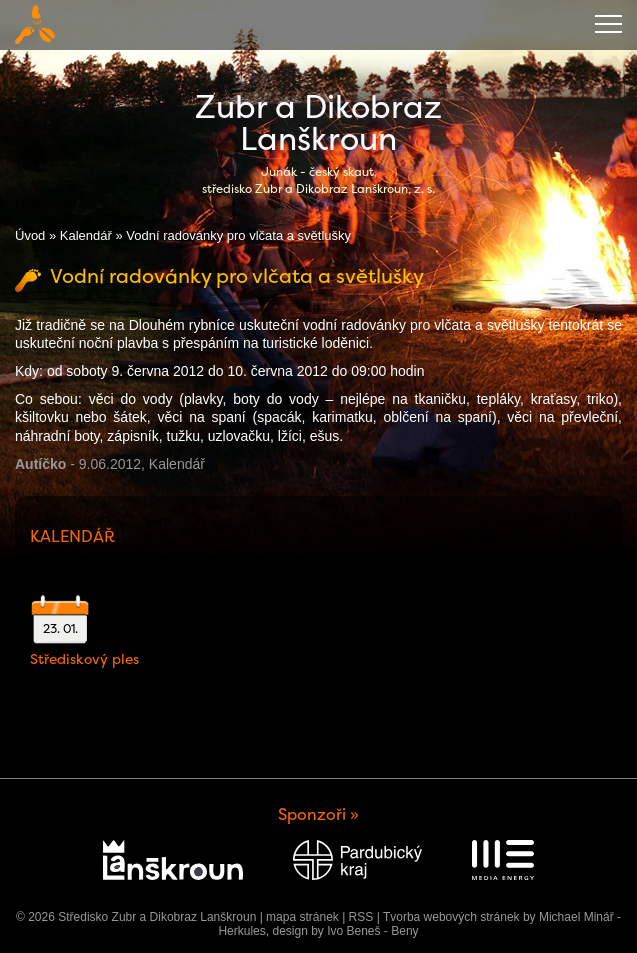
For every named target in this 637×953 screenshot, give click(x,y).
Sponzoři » (318, 814)
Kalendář (86, 235)
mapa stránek (302, 917)
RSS (361, 917)
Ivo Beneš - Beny (372, 931)
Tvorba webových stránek (451, 917)
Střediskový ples (84, 659)
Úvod (30, 235)
